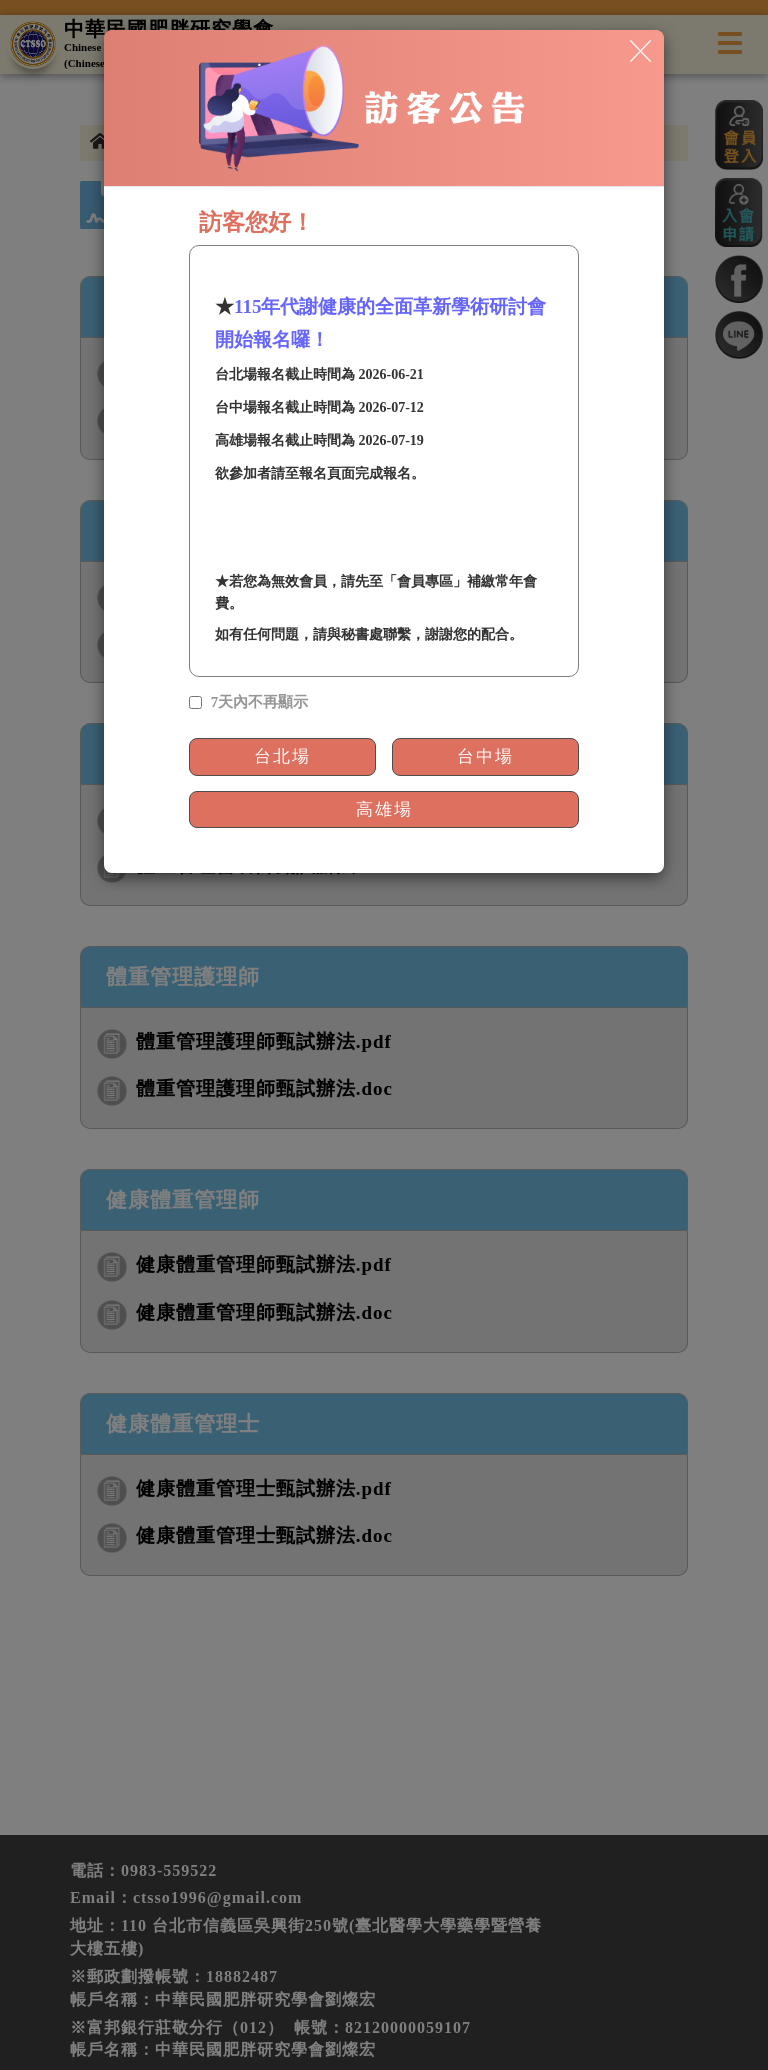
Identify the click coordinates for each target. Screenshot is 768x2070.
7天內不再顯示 (260, 702)
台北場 (282, 756)
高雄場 (384, 809)
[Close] (640, 50)
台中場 (485, 756)
